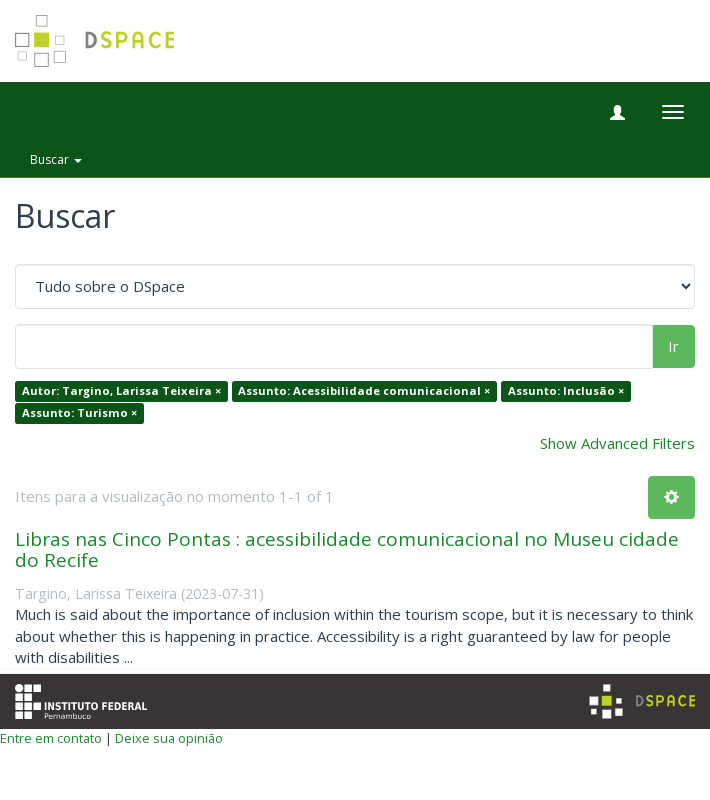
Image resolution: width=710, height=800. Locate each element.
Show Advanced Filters (617, 443)
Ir (673, 346)
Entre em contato (51, 738)
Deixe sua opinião (169, 738)
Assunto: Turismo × (79, 412)
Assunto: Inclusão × (566, 391)
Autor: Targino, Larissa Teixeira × (121, 391)
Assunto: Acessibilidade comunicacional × (364, 391)
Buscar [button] (56, 159)
